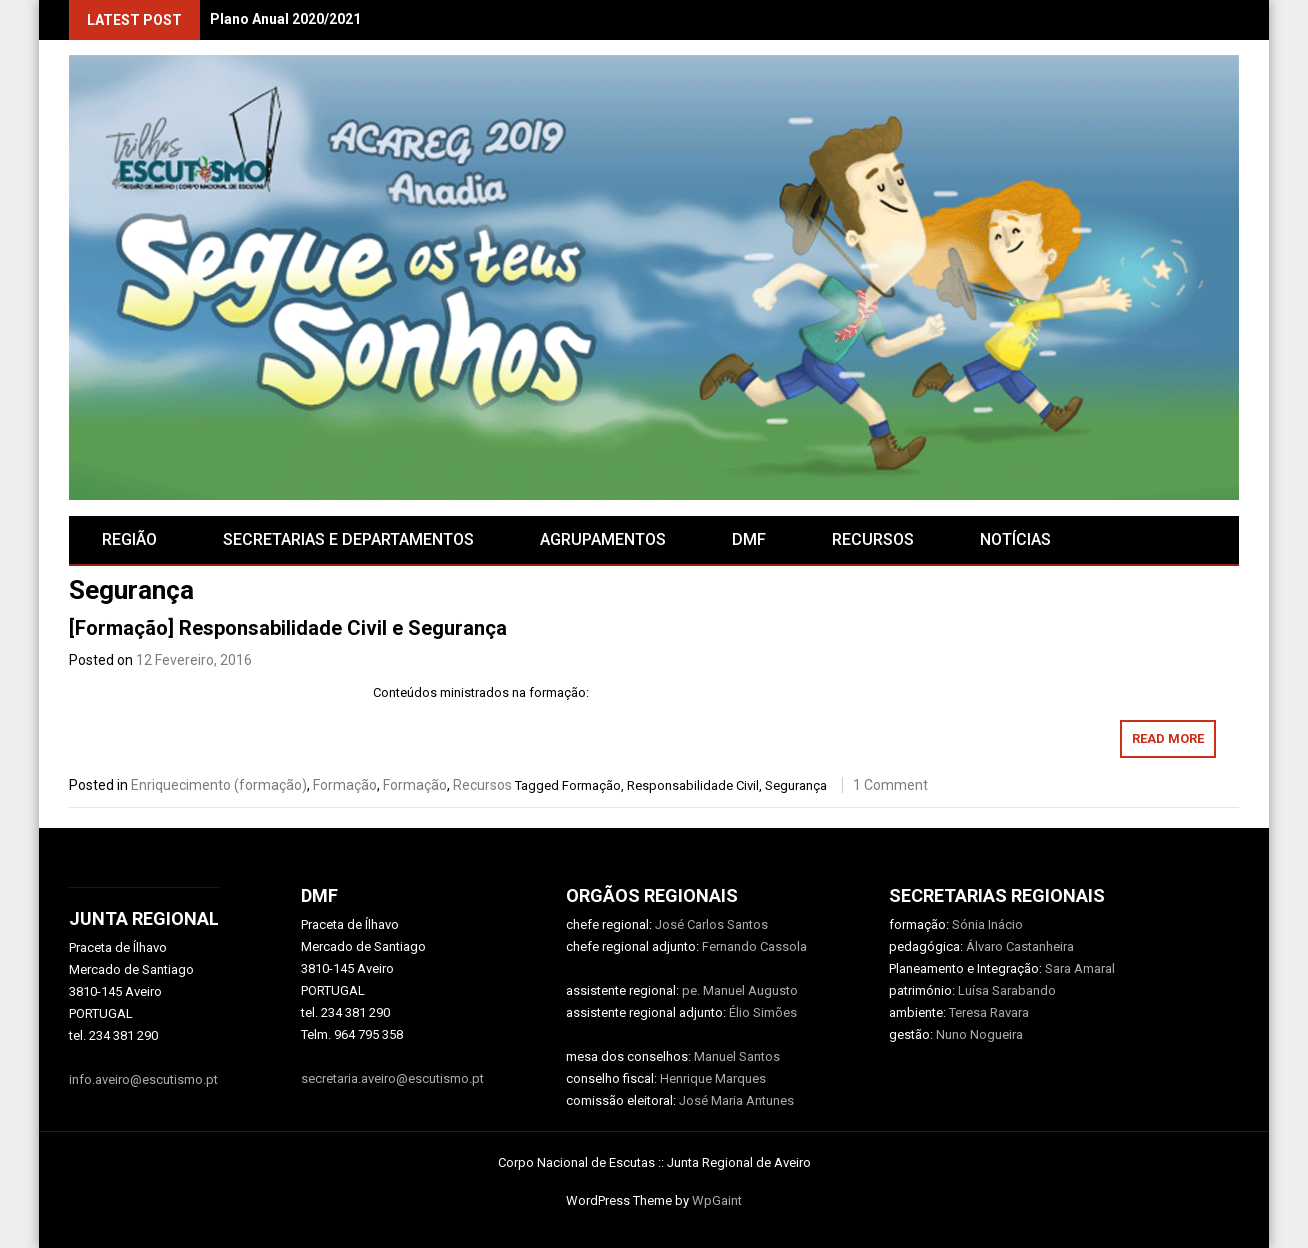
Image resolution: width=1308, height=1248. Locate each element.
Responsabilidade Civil (693, 785)
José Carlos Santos (711, 924)
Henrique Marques (713, 1078)
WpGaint (717, 1200)
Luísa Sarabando (1007, 990)
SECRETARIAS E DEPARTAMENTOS (348, 539)
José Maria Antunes (736, 1100)
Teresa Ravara (989, 1012)
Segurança (796, 785)
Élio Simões (763, 1012)
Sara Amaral (1080, 968)
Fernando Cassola (754, 946)
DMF (749, 539)
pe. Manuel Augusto (740, 990)
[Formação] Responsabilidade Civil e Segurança (288, 628)
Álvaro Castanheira (1020, 946)
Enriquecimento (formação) (219, 785)
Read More (1168, 738)
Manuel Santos (737, 1056)
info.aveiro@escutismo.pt (143, 1079)
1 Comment (890, 785)
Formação (345, 785)
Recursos (482, 785)
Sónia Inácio (987, 924)
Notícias (1015, 539)
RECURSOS (873, 539)
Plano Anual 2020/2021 (285, 19)
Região (129, 539)
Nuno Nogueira (979, 1034)
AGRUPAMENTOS (603, 539)
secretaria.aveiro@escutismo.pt (392, 1078)
